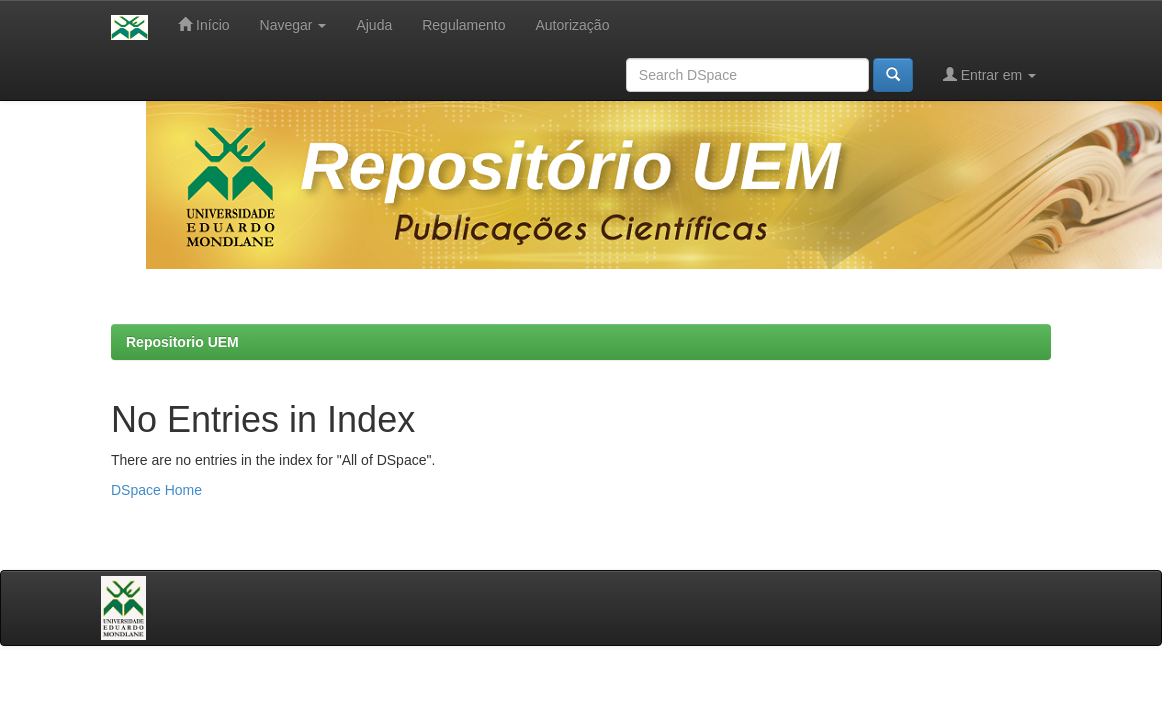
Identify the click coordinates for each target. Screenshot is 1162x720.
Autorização (572, 25)
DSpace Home (156, 490)
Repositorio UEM (182, 342)
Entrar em (989, 74)
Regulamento (463, 25)
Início (203, 24)
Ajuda (374, 25)
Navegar (293, 25)
